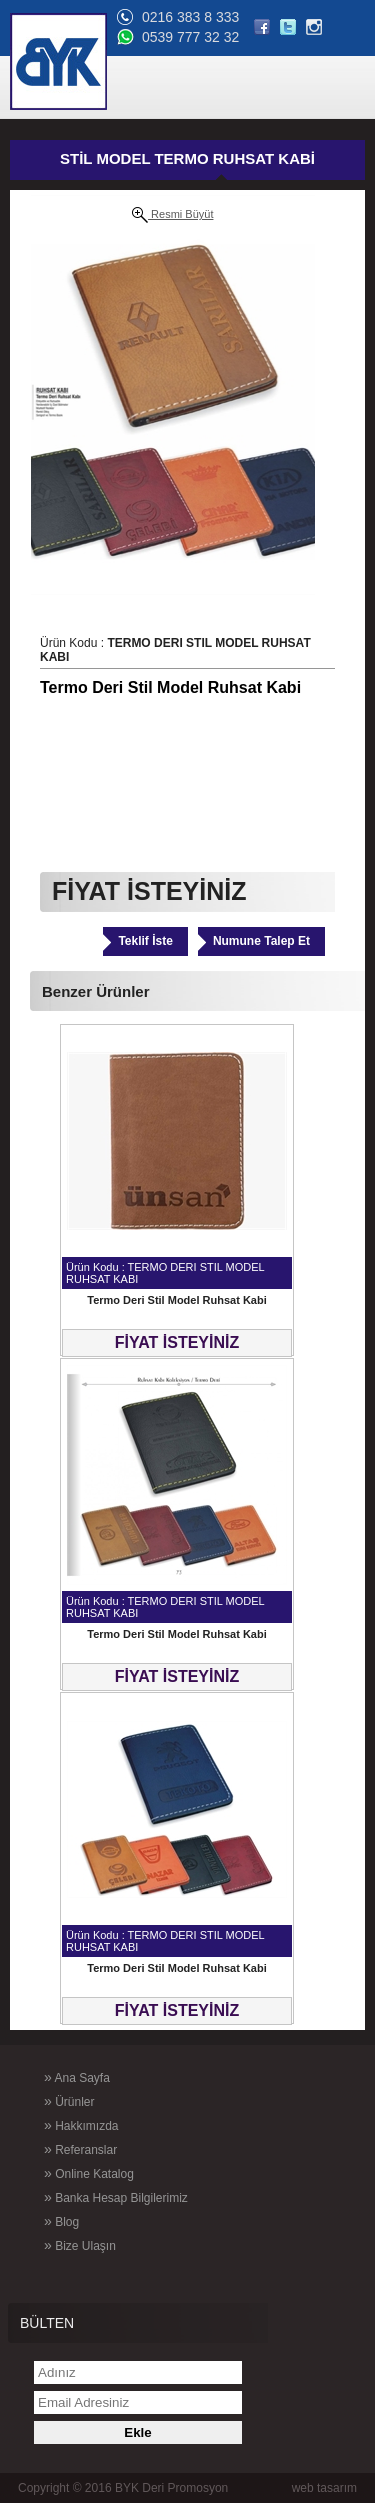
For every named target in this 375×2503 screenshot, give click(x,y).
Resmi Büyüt (172, 215)
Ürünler (69, 2101)
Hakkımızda (81, 2125)
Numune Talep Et (261, 941)
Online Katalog (89, 2173)
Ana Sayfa (77, 2077)
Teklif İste (145, 941)
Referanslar (80, 2149)
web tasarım (324, 2488)
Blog (61, 2221)
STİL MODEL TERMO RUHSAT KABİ (187, 158)
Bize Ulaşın (80, 2245)
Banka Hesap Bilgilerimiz (116, 2197)
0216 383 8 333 (190, 17)
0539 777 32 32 (190, 37)
